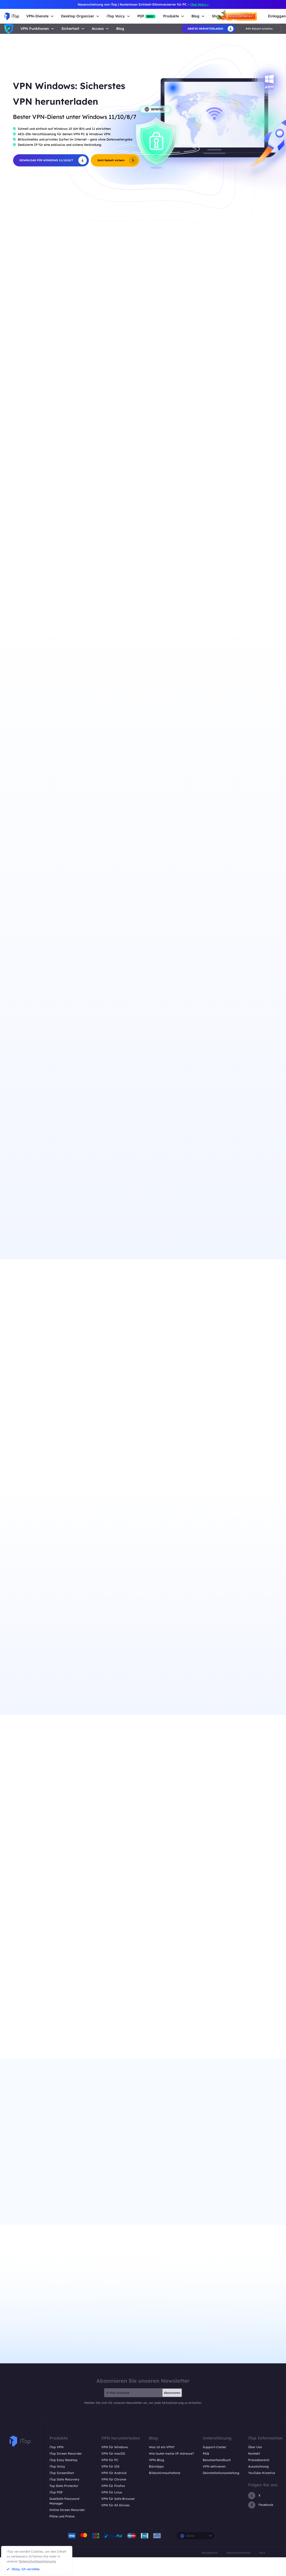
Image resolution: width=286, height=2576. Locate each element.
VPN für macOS (113, 2454)
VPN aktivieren (214, 2466)
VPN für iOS (110, 2466)
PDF (146, 16)
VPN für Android (113, 2473)
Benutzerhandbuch (217, 2460)
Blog (120, 28)
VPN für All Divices (115, 2505)
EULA (262, 2553)
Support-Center (214, 2447)
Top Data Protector (63, 2486)
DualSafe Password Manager (64, 2501)
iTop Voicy (57, 2466)
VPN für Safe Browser (118, 2499)
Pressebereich (258, 2460)
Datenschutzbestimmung (37, 2561)
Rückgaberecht (210, 2553)
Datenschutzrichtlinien (238, 2553)
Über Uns (255, 2447)
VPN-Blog (156, 2460)
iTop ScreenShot (61, 2473)
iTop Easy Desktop (63, 2460)
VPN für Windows (114, 2447)
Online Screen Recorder (67, 2510)
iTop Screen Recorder (65, 2454)
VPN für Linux (111, 2492)
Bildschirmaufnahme (164, 2473)
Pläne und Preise (62, 2516)
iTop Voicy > (199, 4)
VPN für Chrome (113, 2479)
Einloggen (277, 16)
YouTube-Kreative (261, 2473)
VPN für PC (109, 2460)
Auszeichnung (258, 2466)
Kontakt (254, 2454)
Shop (216, 16)
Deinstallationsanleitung (221, 2473)
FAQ (206, 2454)
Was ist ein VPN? (161, 2447)
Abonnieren (172, 2393)
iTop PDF (56, 2492)
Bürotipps (156, 2466)
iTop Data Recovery (64, 2479)
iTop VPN (56, 2447)
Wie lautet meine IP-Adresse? (171, 2454)
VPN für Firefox (113, 2486)
